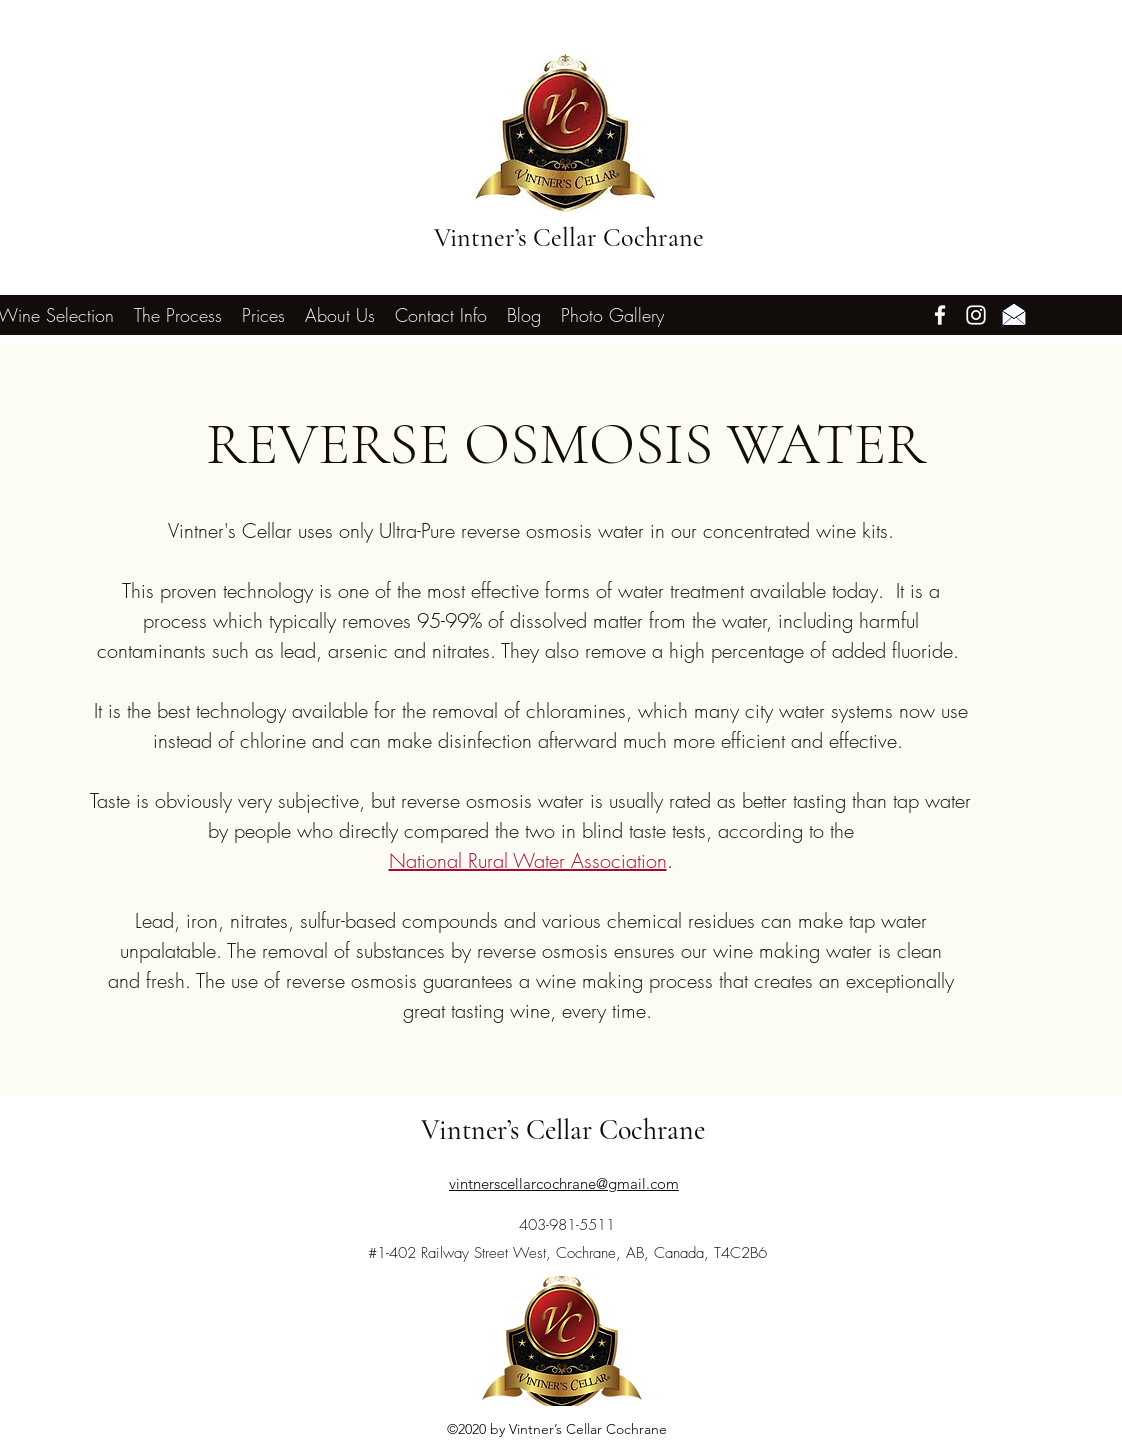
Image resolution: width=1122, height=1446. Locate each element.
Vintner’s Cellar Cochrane (569, 237)
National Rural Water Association (528, 860)
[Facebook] (940, 315)
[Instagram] (976, 315)
